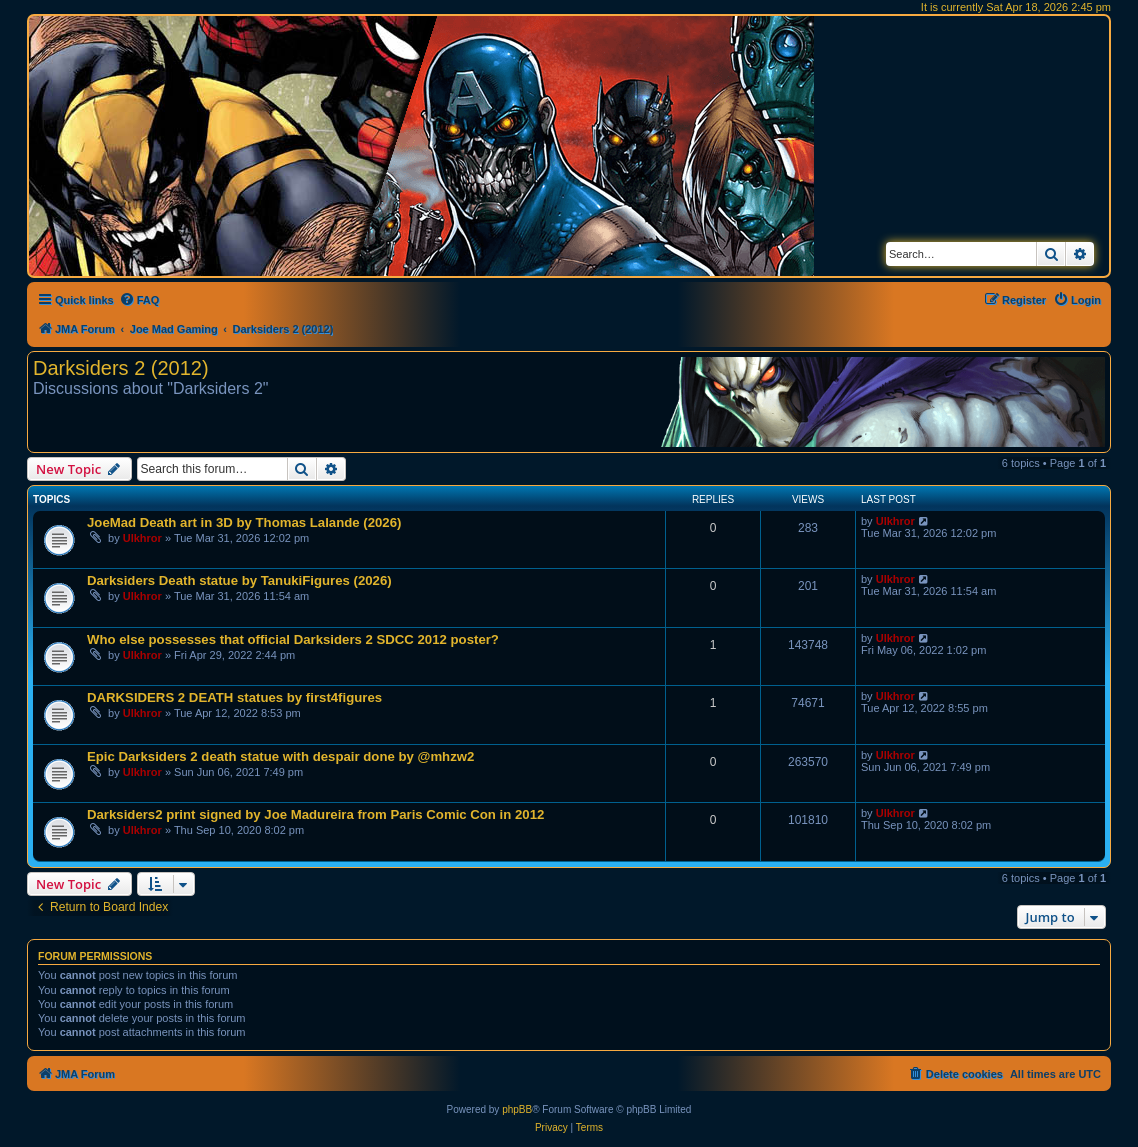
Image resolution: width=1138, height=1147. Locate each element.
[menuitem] (139, 300)
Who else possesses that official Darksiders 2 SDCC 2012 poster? (293, 639)
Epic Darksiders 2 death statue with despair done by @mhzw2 (280, 756)
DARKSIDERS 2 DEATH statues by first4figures (234, 697)
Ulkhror (142, 538)
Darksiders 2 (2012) (121, 368)
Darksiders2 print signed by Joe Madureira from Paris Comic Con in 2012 (315, 814)
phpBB (517, 1109)
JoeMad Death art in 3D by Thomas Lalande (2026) (244, 522)
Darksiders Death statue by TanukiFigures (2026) (239, 580)
